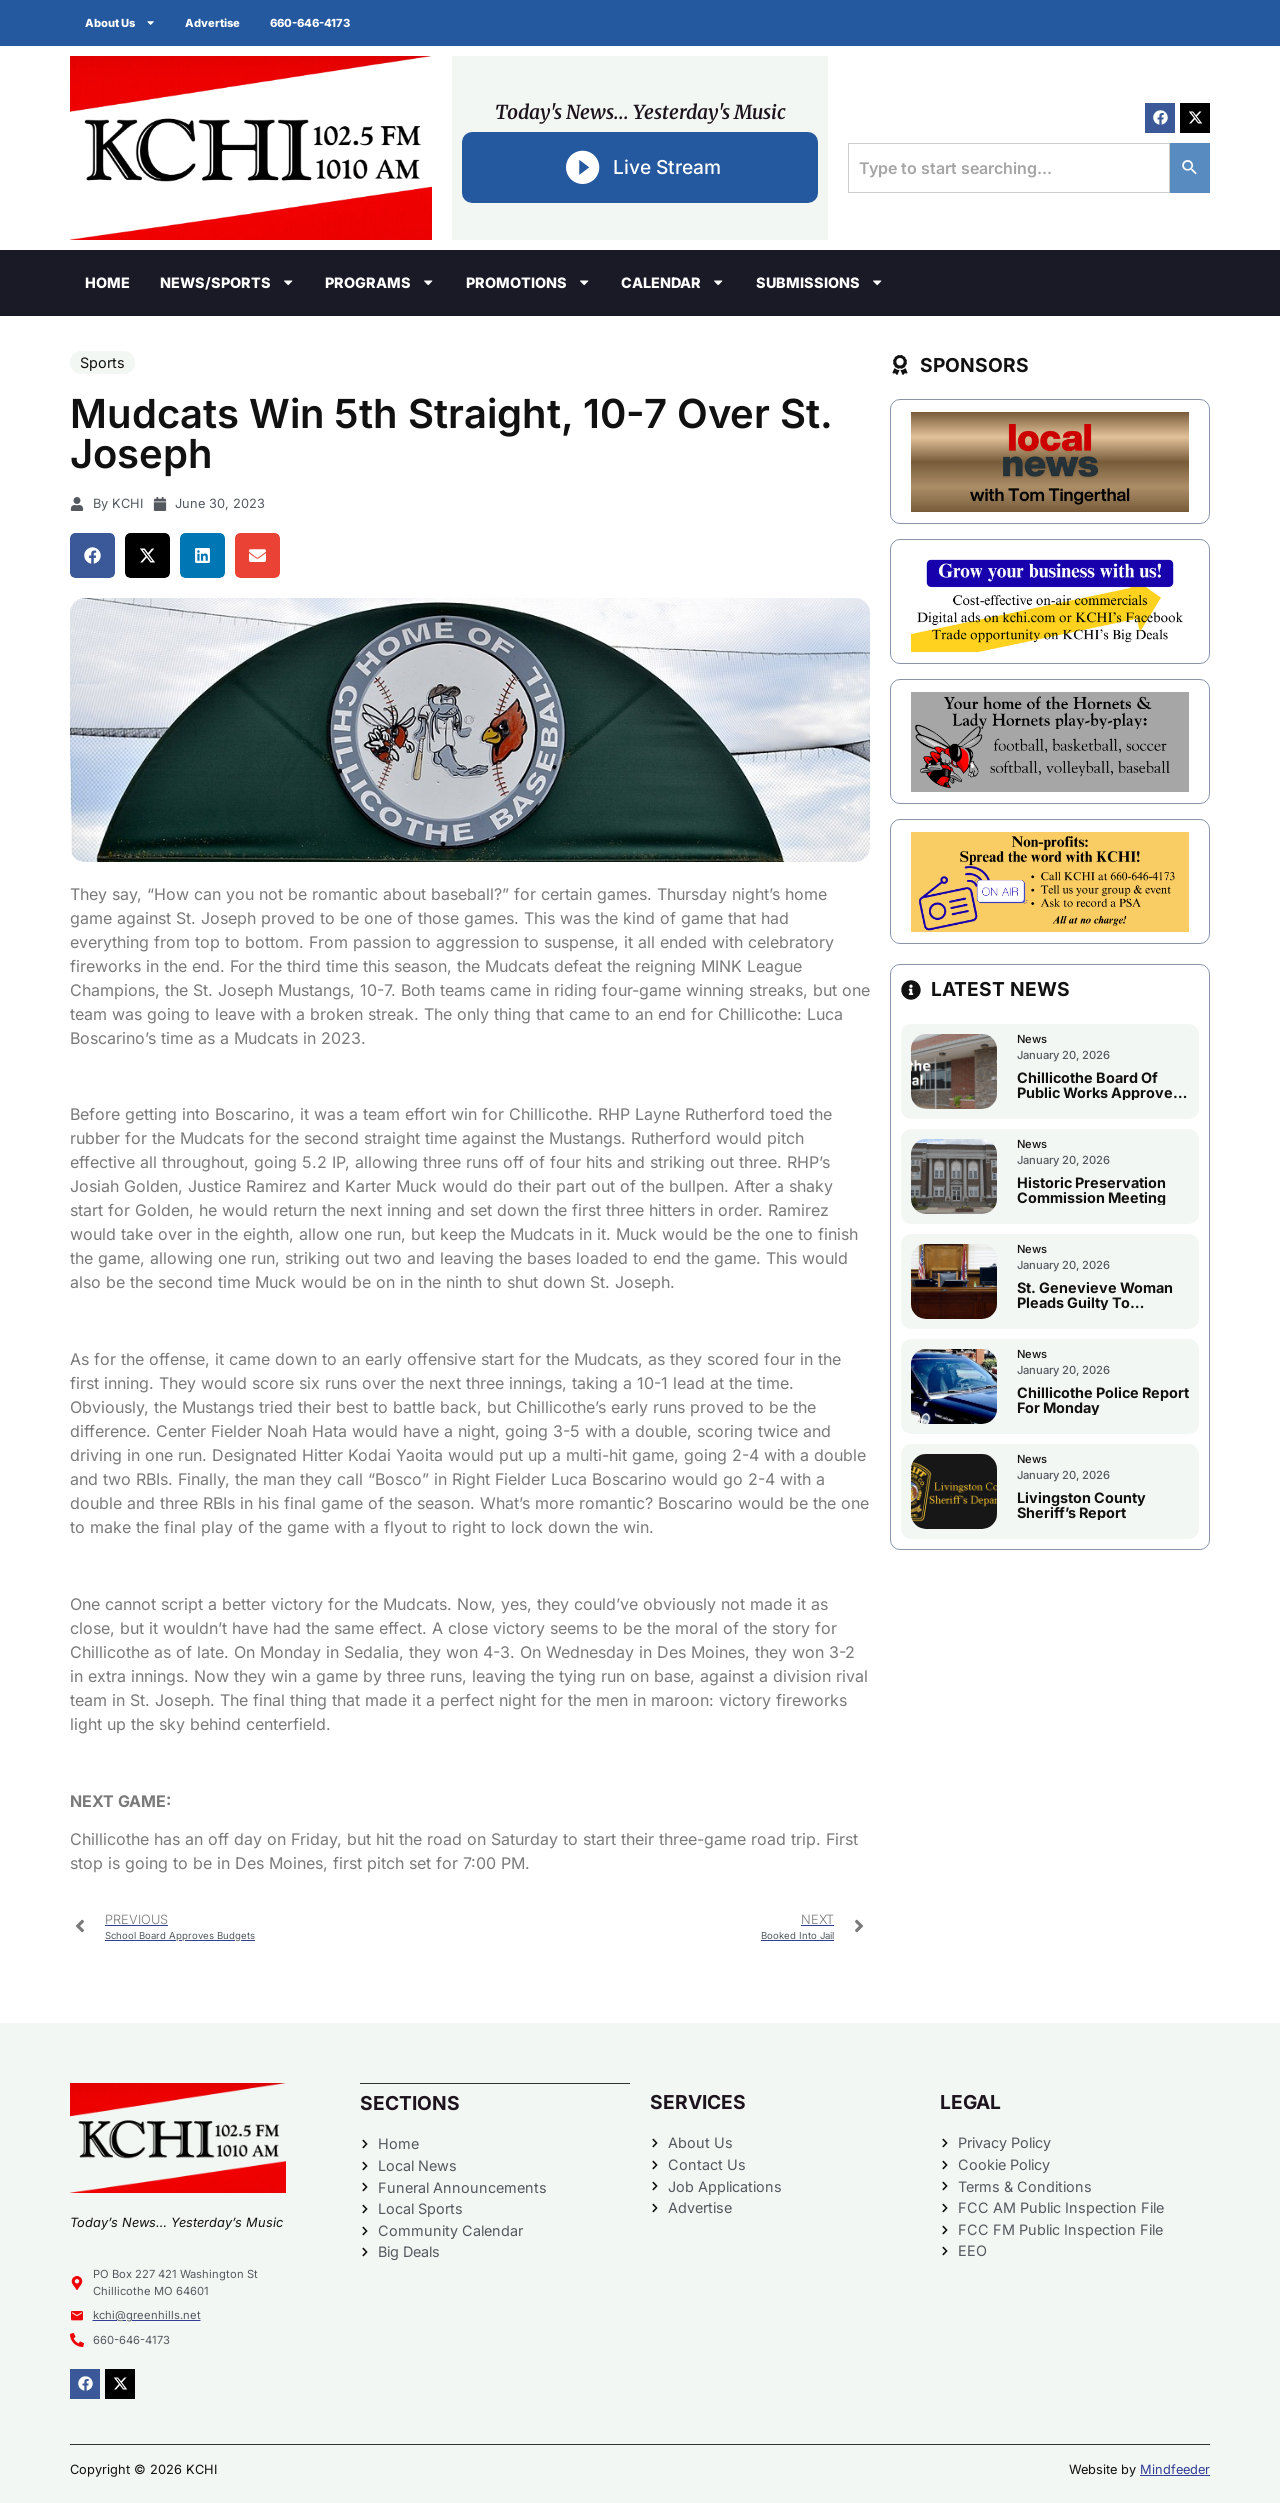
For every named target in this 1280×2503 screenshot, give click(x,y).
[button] (92, 555)
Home (107, 282)
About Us (120, 22)
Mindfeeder (1175, 2469)
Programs (380, 282)
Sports (102, 362)
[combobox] (1009, 168)
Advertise (213, 23)
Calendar (673, 282)
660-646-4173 (311, 23)
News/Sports (227, 282)
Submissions (820, 282)
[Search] (1190, 168)
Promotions (528, 282)
